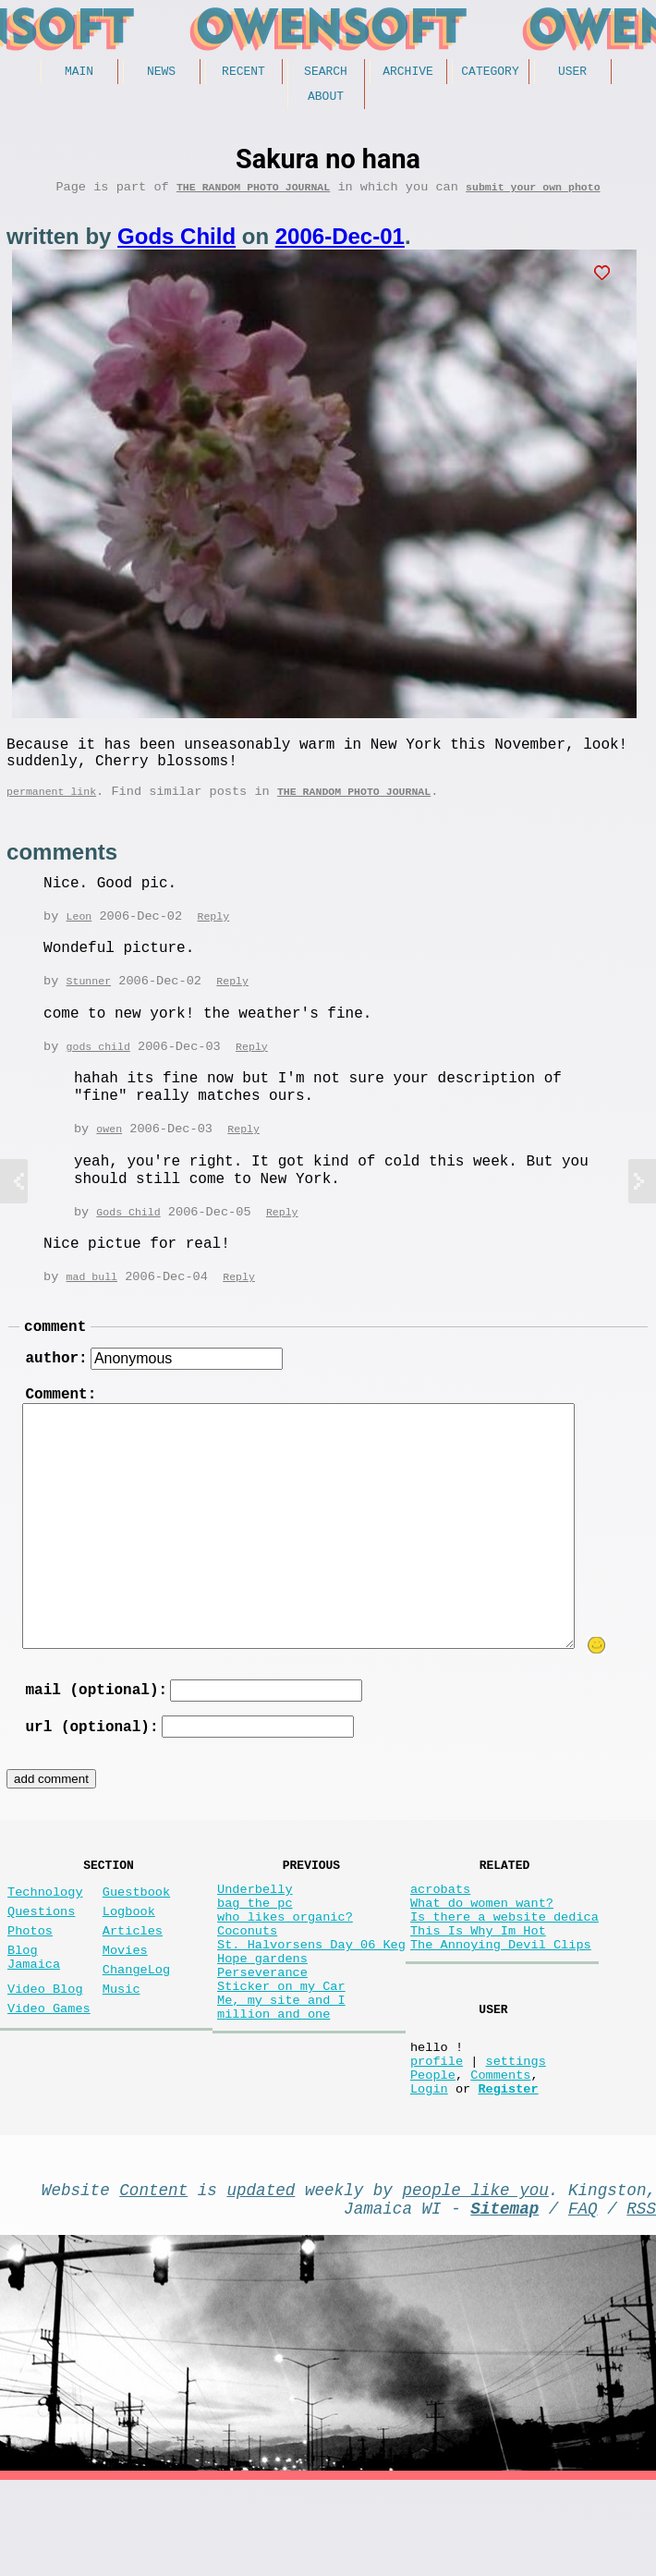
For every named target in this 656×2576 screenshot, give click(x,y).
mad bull (92, 1303)
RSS (641, 2300)
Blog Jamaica (33, 2017)
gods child (98, 1070)
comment (55, 1355)
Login (429, 2172)
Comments (500, 2155)
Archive (408, 73)
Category (489, 73)
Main (79, 73)
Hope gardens (262, 2024)
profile (436, 2137)
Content (153, 2277)
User (572, 73)
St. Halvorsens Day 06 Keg (311, 2007)
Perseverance (262, 2042)
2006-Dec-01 (340, 245)
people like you (476, 2277)
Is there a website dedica (504, 1972)
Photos (30, 1986)
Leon (79, 938)
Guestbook (136, 1939)
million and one (273, 2095)
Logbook (129, 1963)
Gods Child (176, 245)
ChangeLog (136, 2032)
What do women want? (481, 1954)
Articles (133, 1986)
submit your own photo (533, 195)
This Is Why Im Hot (478, 1989)
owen (109, 1153)
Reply (213, 938)
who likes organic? (285, 1972)
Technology (45, 1939)
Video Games (49, 2078)
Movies (125, 2009)
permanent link (51, 811)
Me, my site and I (281, 2077)
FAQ (583, 2300)
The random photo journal (253, 195)
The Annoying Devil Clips (500, 2007)
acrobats (440, 1937)
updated (260, 2277)
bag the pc (255, 1954)
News (161, 73)
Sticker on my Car (281, 2060)
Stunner (89, 1003)
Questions (41, 1963)
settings (515, 2137)
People (433, 2155)
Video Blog (45, 2055)
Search (325, 73)
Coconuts (247, 1989)
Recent (243, 73)
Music (121, 2055)
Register (508, 2172)
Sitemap (504, 2300)
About (326, 100)
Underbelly (255, 1937)
